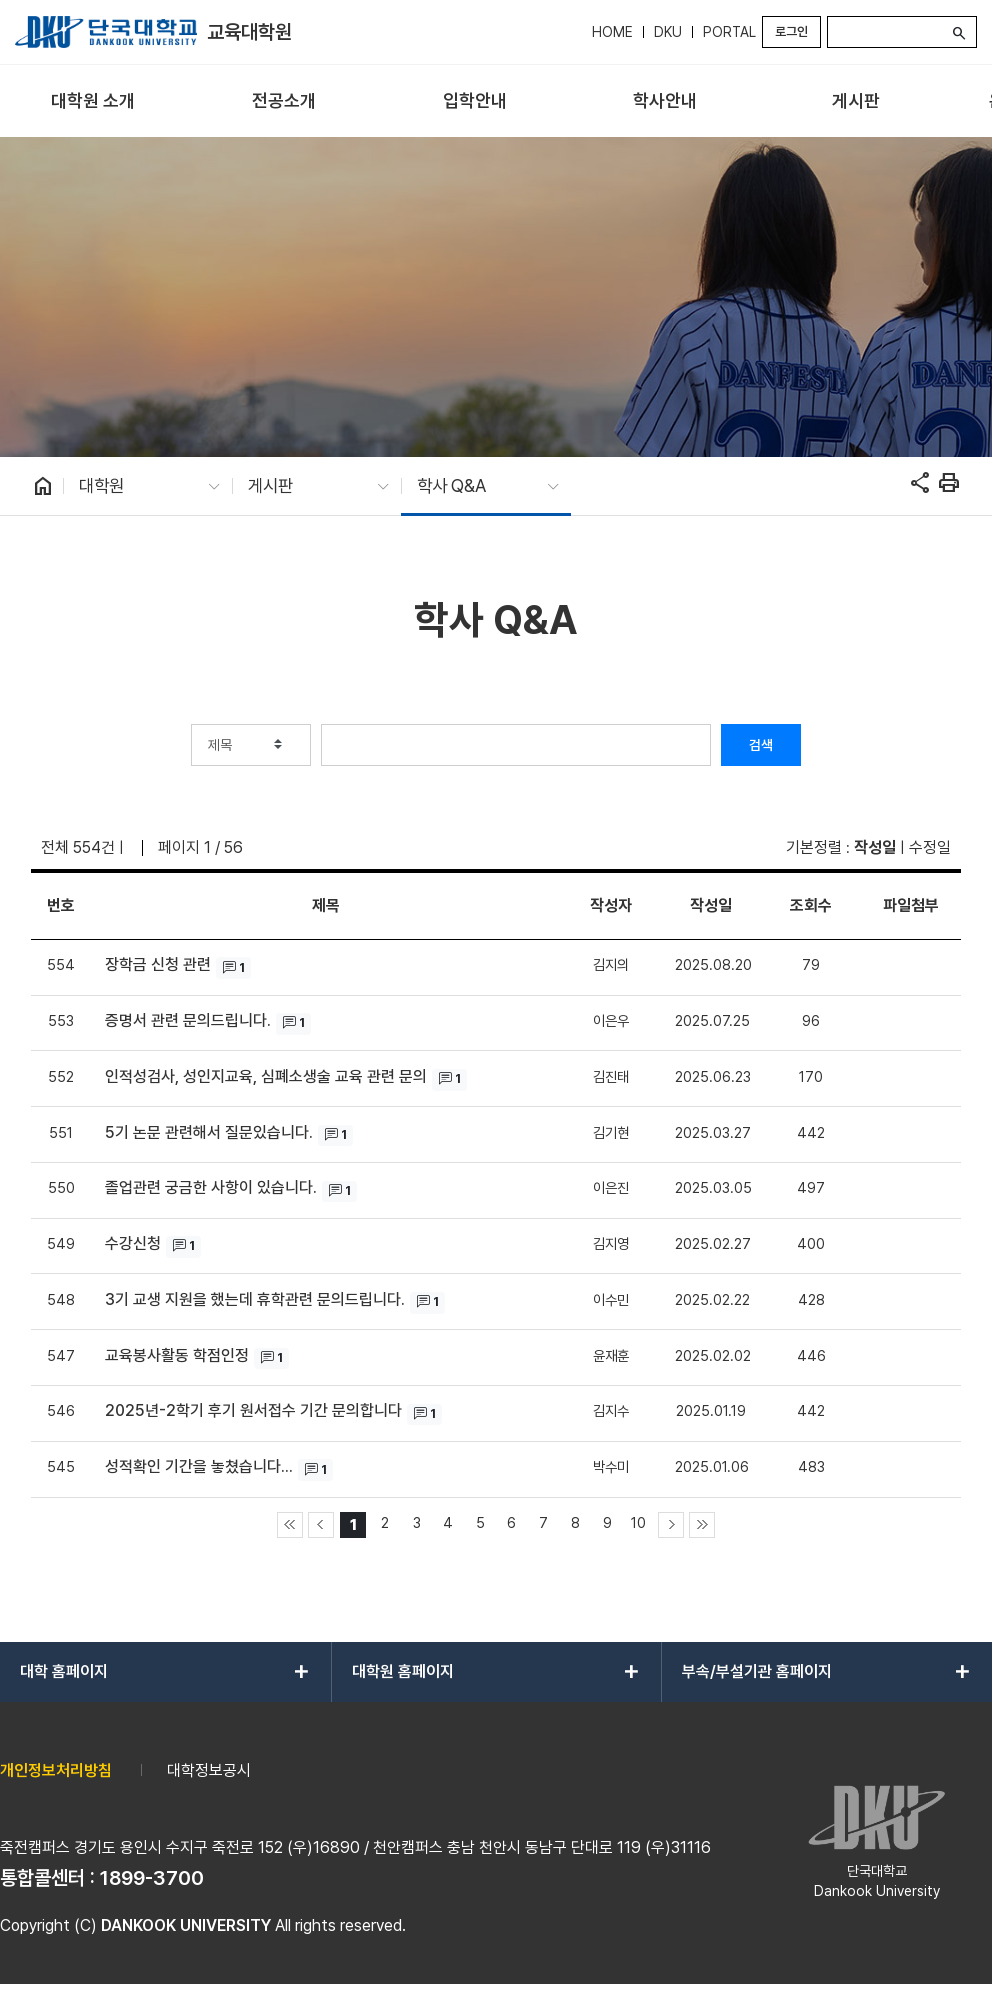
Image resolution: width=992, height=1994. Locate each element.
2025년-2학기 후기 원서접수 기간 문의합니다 (253, 1410)
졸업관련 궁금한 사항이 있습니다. (211, 1187)
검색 (761, 745)
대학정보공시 (209, 1770)
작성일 (875, 847)
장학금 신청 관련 (158, 964)
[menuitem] (93, 101)
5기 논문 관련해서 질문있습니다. (209, 1132)
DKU (668, 32)
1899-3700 (152, 1878)
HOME (612, 32)
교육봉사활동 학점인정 (177, 1355)
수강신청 (133, 1243)
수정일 (930, 847)
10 (638, 1522)
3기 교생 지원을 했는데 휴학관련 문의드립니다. (255, 1299)
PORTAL (729, 32)
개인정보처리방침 (56, 1770)
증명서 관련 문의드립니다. (188, 1020)
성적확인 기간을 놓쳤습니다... (199, 1466)
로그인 (791, 31)
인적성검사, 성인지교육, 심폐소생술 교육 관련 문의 (266, 1076)
